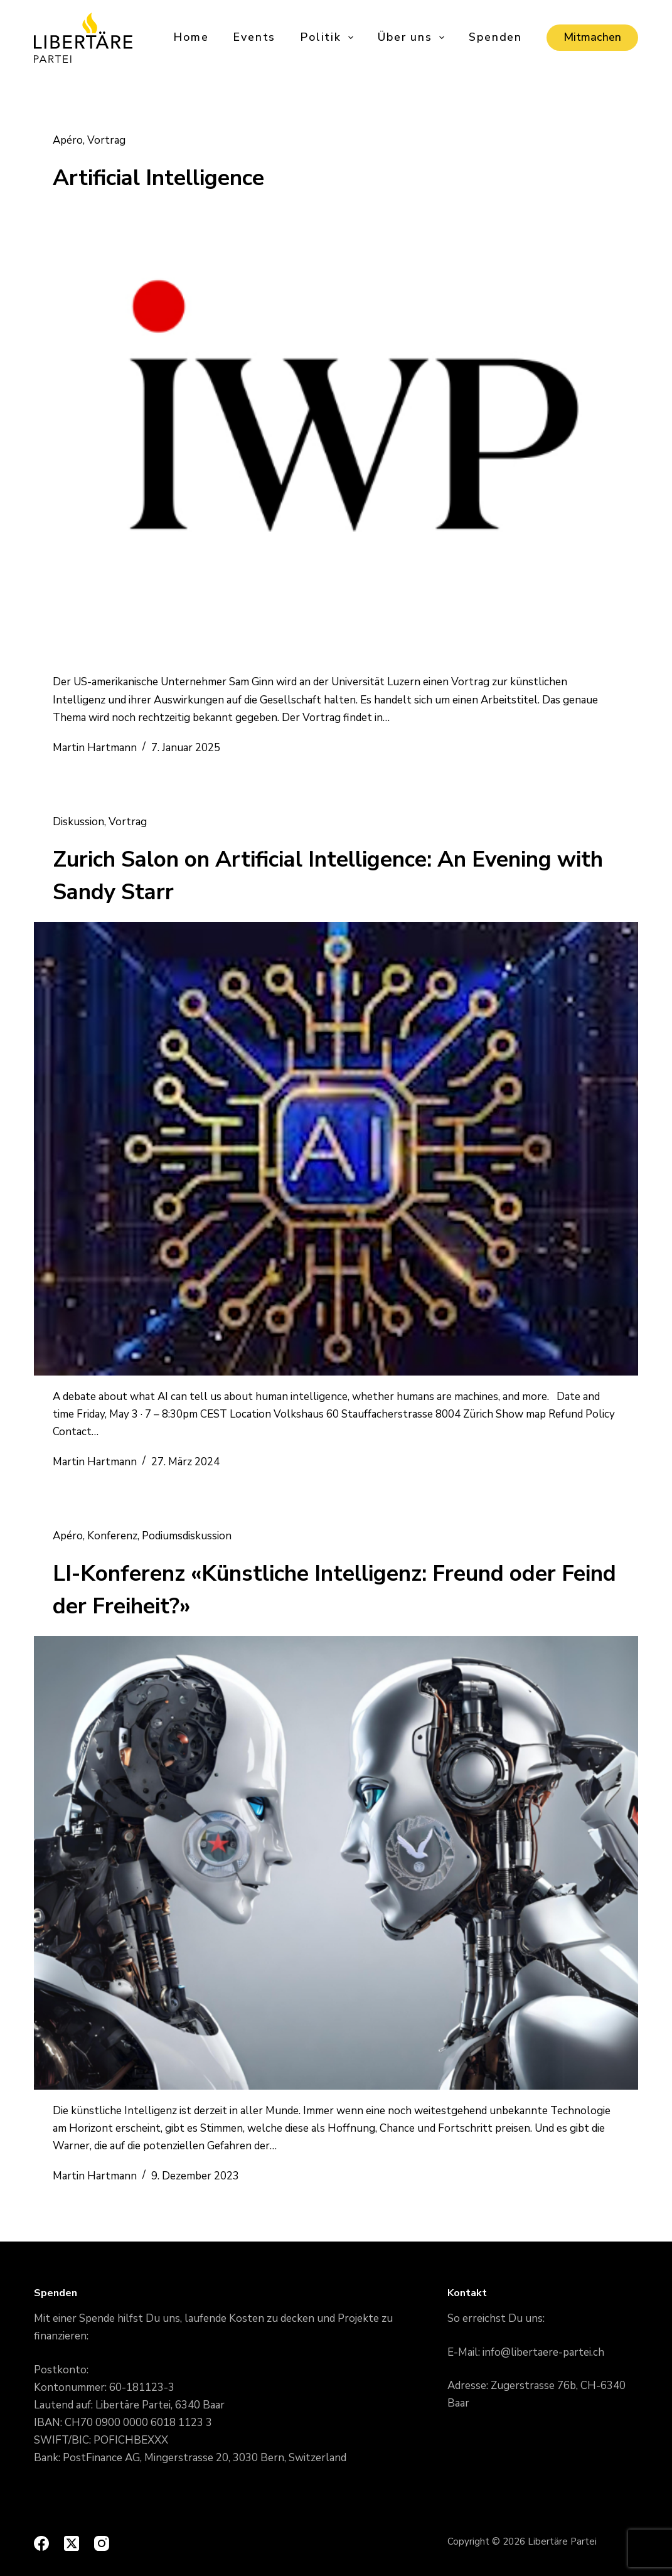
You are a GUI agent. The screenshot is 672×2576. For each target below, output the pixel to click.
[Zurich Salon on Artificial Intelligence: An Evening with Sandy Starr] (336, 1149)
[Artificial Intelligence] (336, 434)
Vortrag (106, 140)
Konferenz (112, 1536)
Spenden (495, 37)
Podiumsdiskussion (187, 1536)
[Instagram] (101, 2543)
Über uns (412, 37)
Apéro (68, 140)
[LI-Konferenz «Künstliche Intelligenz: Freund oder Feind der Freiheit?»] (336, 1863)
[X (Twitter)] (71, 2543)
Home (190, 37)
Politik (327, 37)
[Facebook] (41, 2543)
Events (254, 37)
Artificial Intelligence (158, 178)
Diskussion (78, 822)
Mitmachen (592, 37)
